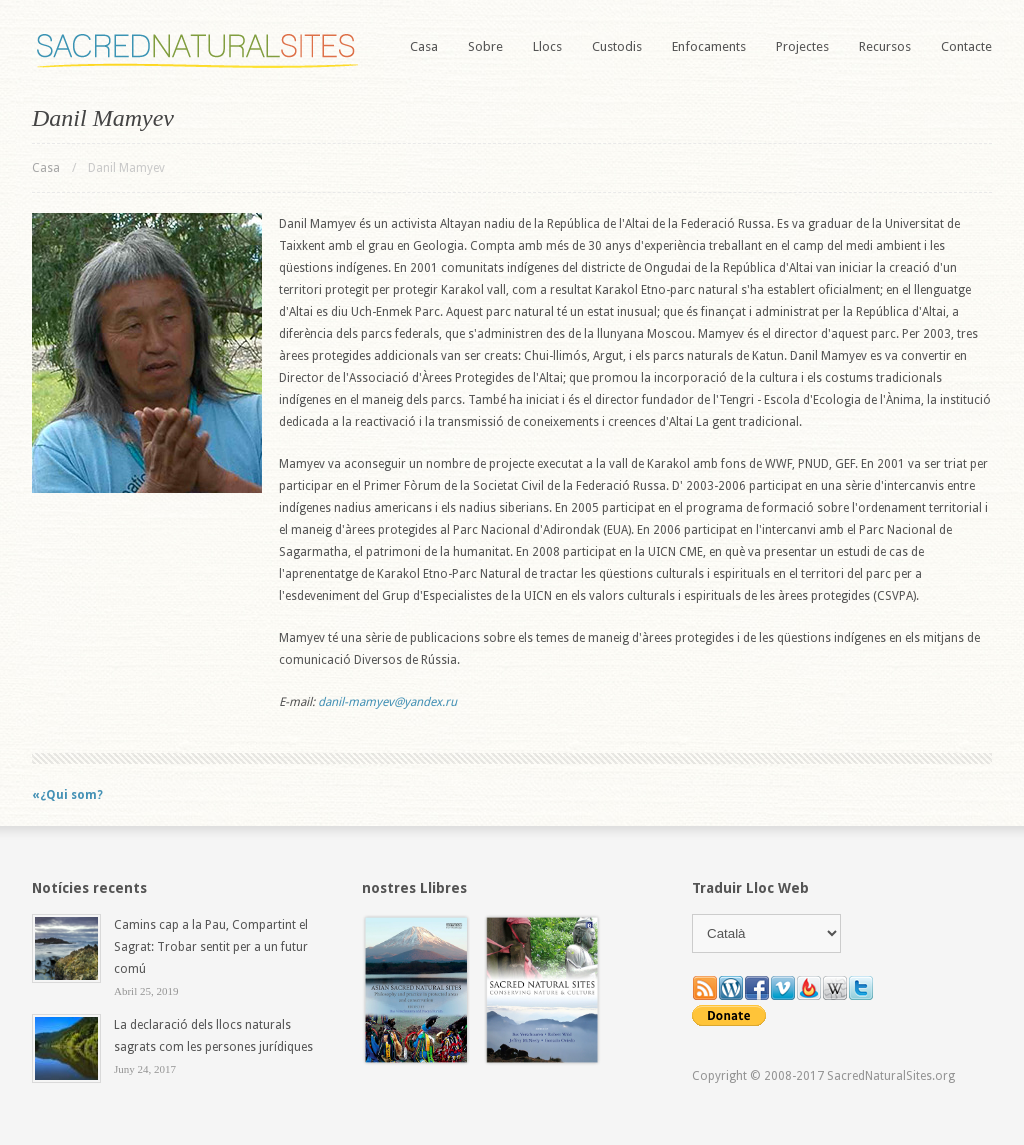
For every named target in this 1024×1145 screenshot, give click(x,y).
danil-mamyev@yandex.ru (387, 702)
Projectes (802, 46)
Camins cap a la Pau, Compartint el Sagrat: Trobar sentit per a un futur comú (211, 947)
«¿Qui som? (67, 795)
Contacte (966, 46)
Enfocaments (709, 46)
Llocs (547, 46)
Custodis (617, 46)
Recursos (885, 46)
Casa (424, 46)
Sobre (485, 46)
